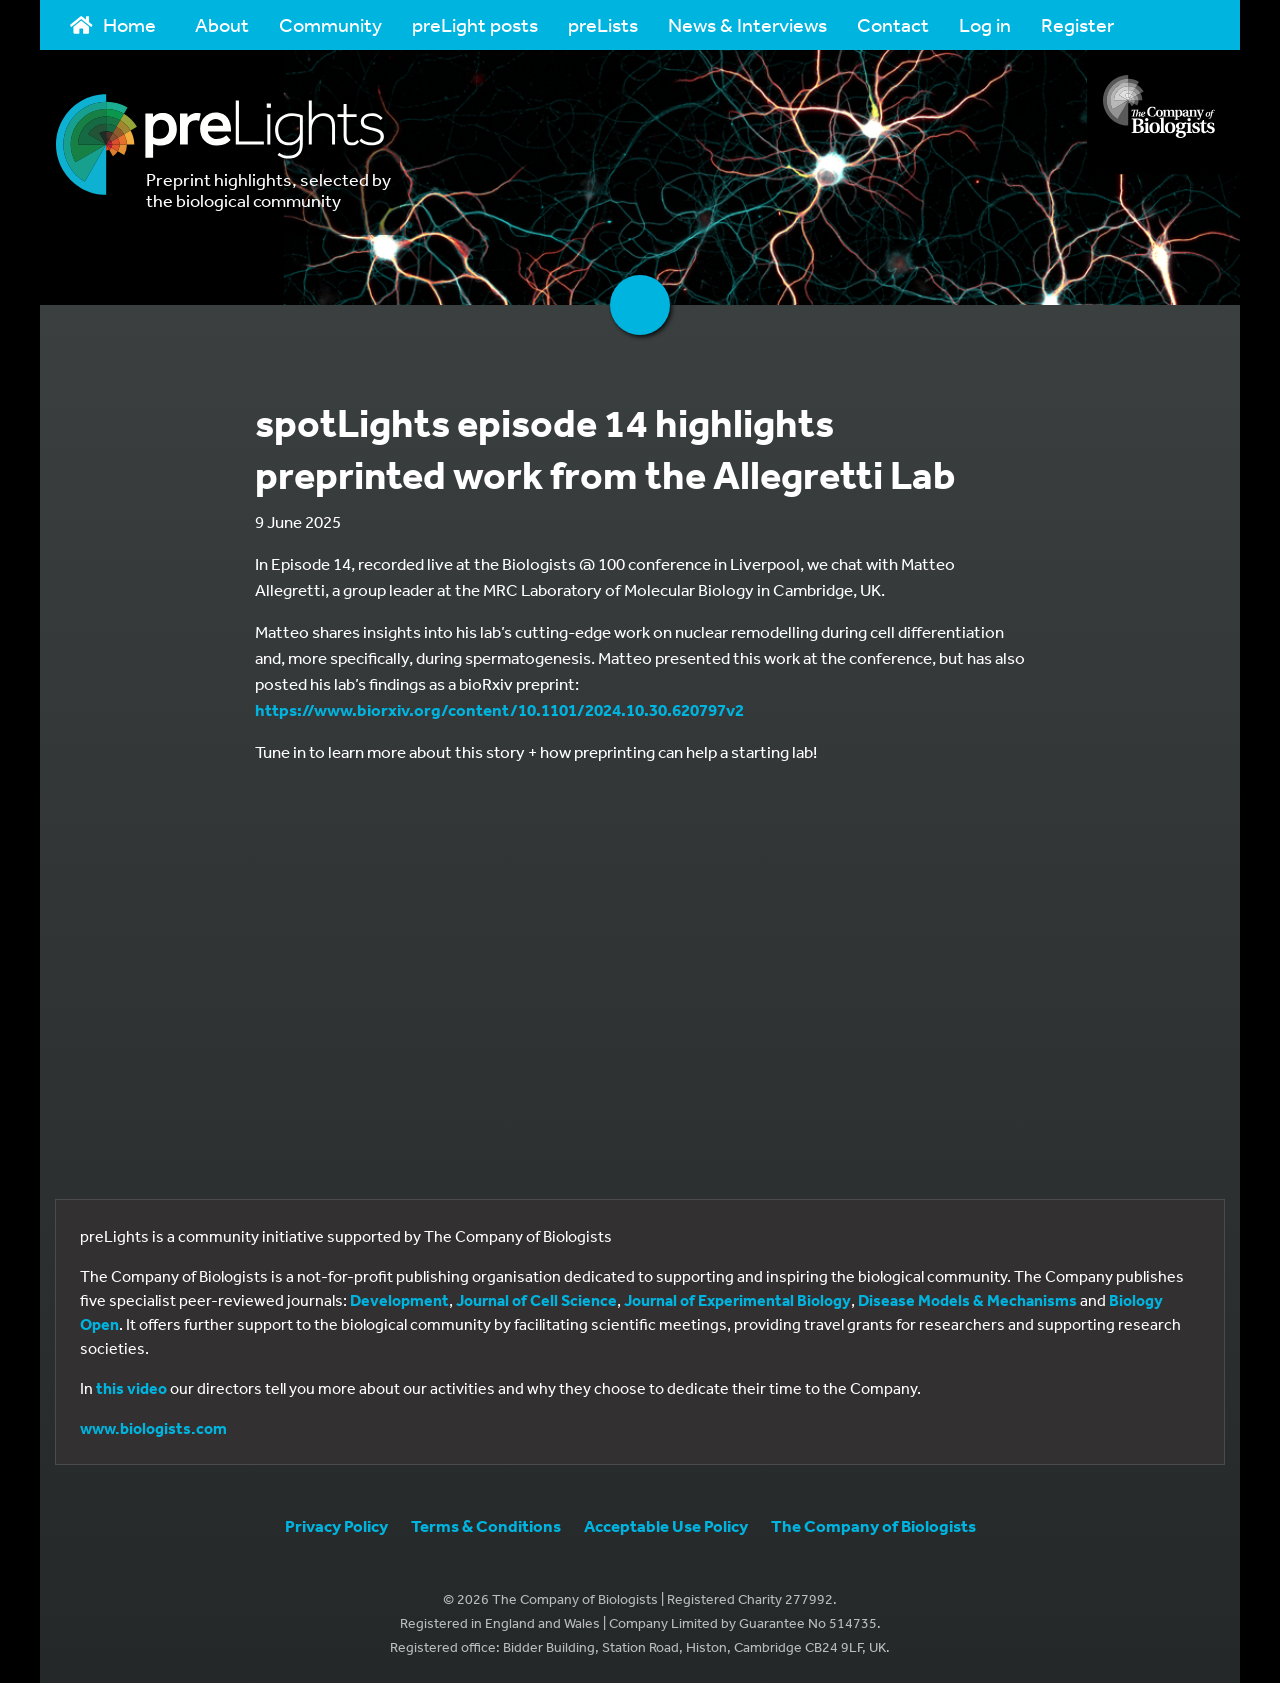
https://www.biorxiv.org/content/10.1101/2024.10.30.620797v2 (499, 709)
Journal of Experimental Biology (737, 1300)
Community (330, 24)
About (222, 24)
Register (1077, 24)
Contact (893, 24)
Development (399, 1300)
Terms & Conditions (486, 1525)
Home (113, 24)
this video (131, 1388)
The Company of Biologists (873, 1525)
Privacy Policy (336, 1525)
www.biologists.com (153, 1428)
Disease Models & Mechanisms (967, 1300)
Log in (985, 24)
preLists (603, 24)
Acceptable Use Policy (666, 1525)
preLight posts (475, 24)
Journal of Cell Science (536, 1300)
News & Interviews (747, 24)
